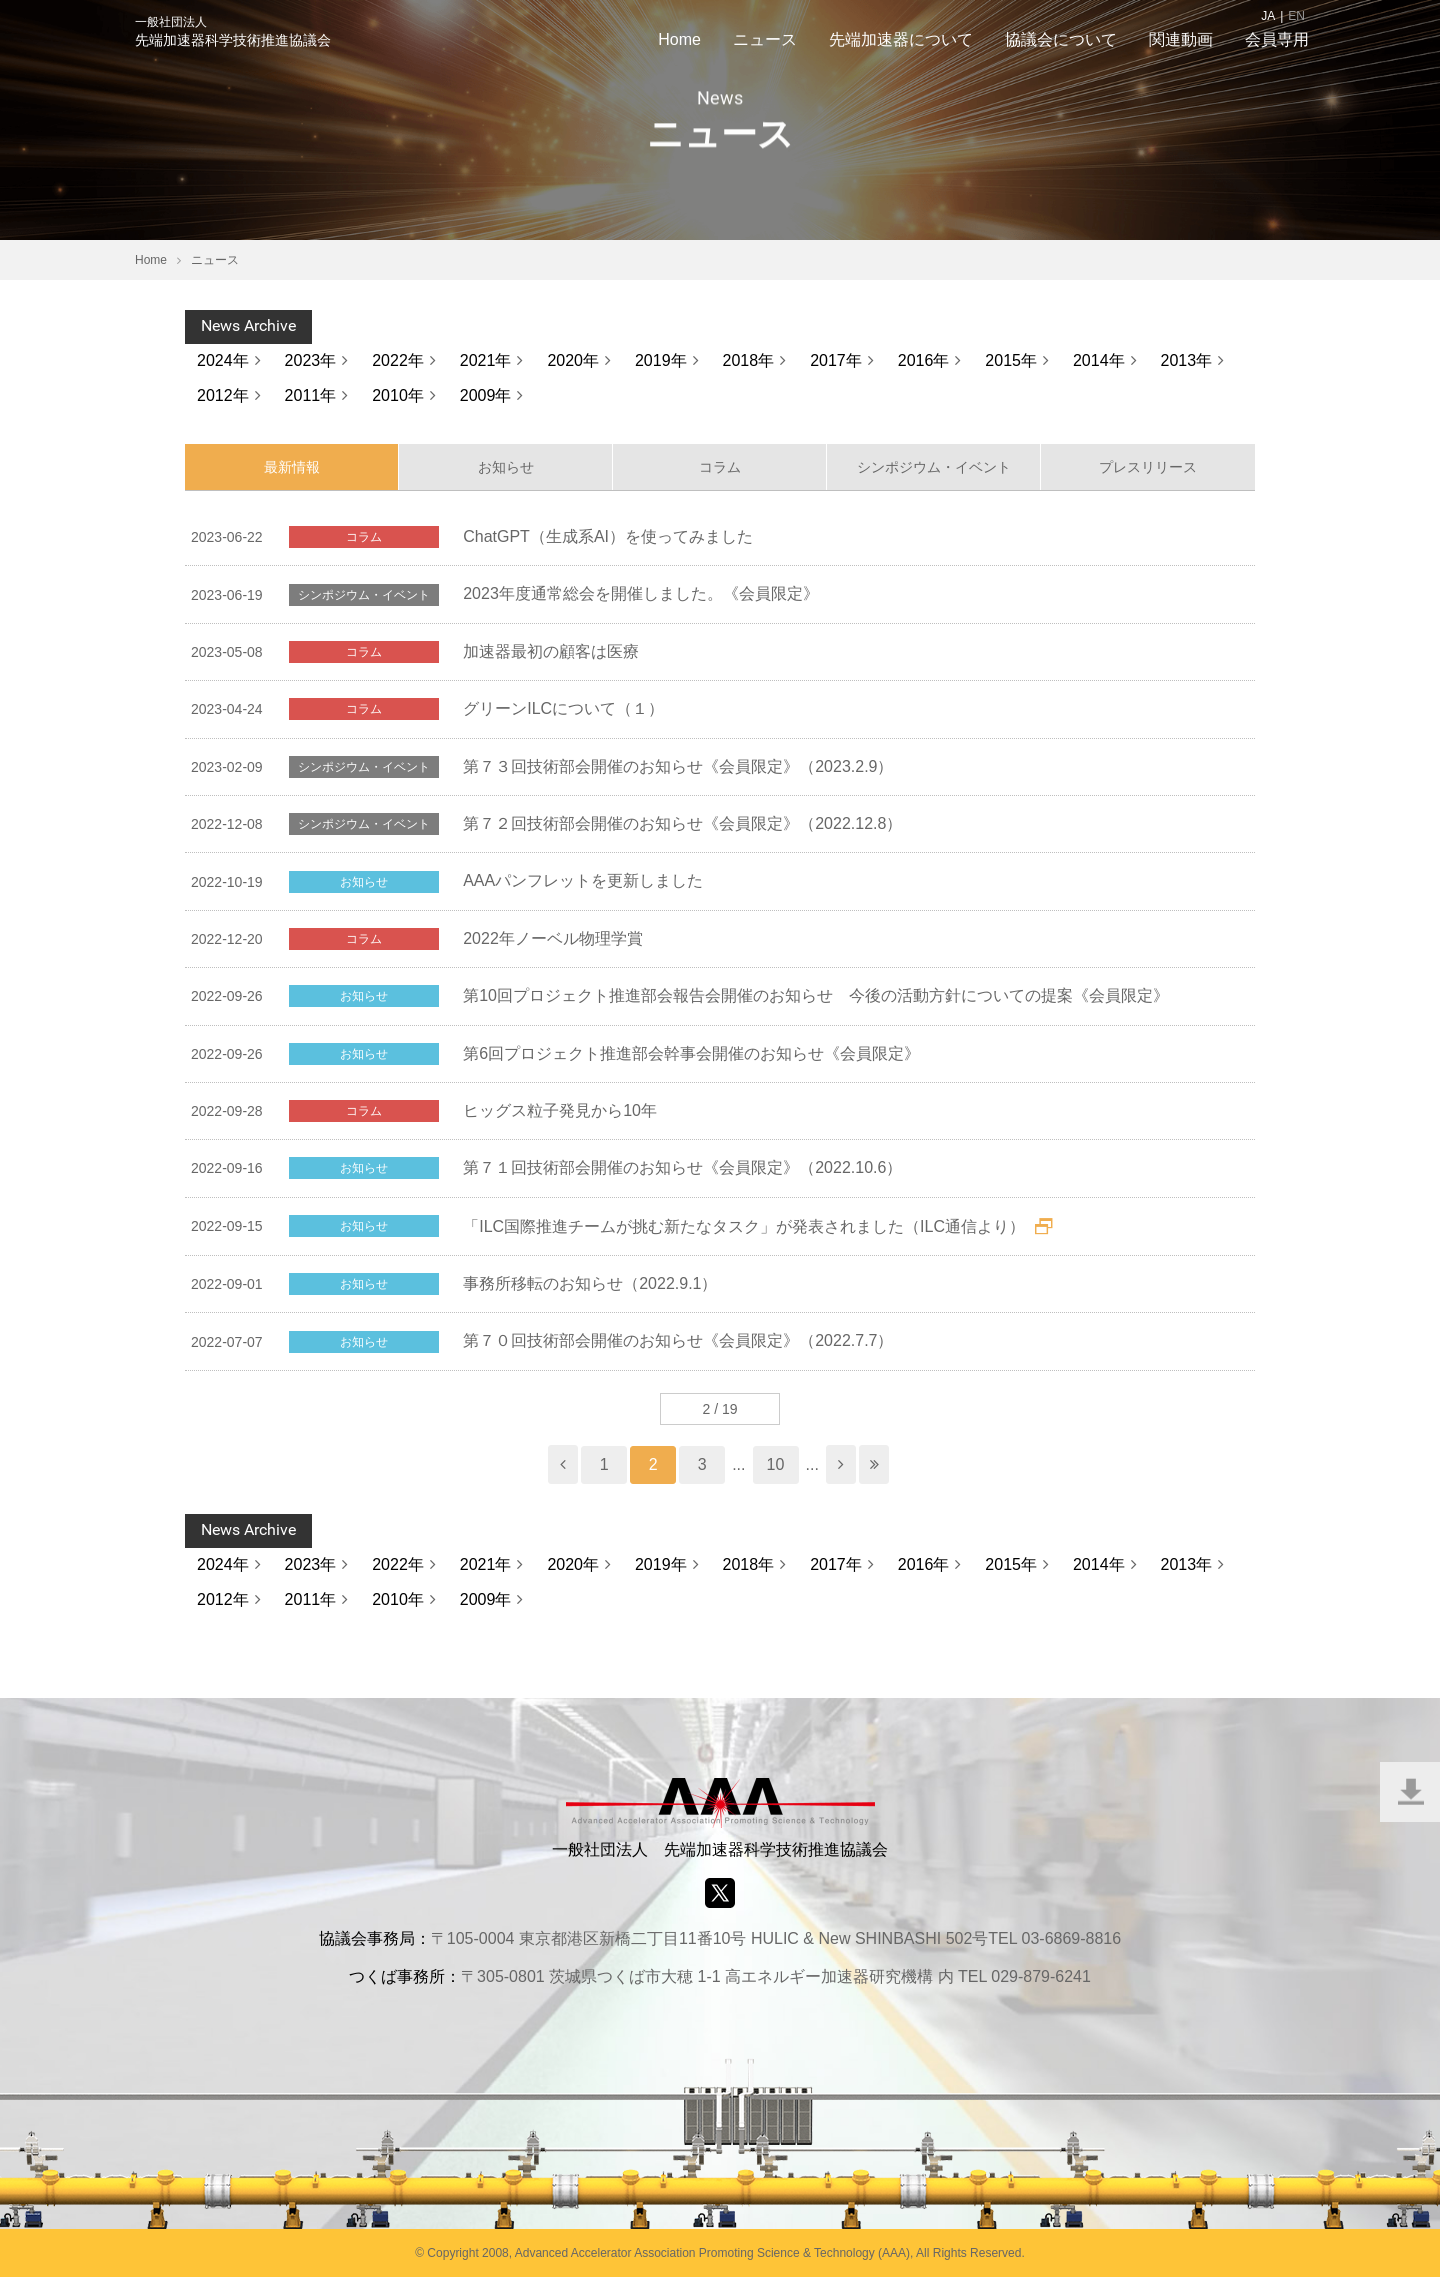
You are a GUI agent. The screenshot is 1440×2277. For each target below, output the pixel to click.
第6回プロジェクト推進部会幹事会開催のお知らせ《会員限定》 (691, 1053)
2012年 (223, 395)
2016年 (924, 360)
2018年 (749, 360)
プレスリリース (1148, 467)
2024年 (223, 360)
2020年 (573, 360)
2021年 (486, 360)
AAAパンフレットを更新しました (583, 880)
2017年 (836, 360)
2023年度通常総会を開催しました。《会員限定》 (641, 593)
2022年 (398, 360)
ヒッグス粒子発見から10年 (560, 1110)
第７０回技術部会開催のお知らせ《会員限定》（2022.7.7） (678, 1340)
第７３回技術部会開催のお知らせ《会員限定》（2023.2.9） (678, 766)
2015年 (1011, 360)
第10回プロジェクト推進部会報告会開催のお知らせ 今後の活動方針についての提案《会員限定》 (816, 995)
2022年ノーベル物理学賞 (553, 938)
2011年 (311, 395)
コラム (720, 467)
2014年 (1099, 360)
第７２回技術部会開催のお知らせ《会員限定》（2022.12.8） (682, 823)
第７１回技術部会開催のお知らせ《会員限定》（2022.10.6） (682, 1167)
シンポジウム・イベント (934, 467)
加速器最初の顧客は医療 (551, 651)
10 (776, 1464)
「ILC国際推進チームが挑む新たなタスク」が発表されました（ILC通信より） (744, 1226)
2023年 (311, 360)
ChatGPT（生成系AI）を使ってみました (608, 536)
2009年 (486, 395)
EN (1296, 16)
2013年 (1187, 360)
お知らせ (506, 467)
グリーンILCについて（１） (563, 708)
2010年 (398, 395)
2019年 (661, 360)
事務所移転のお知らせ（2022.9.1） (590, 1283)
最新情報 (292, 467)
